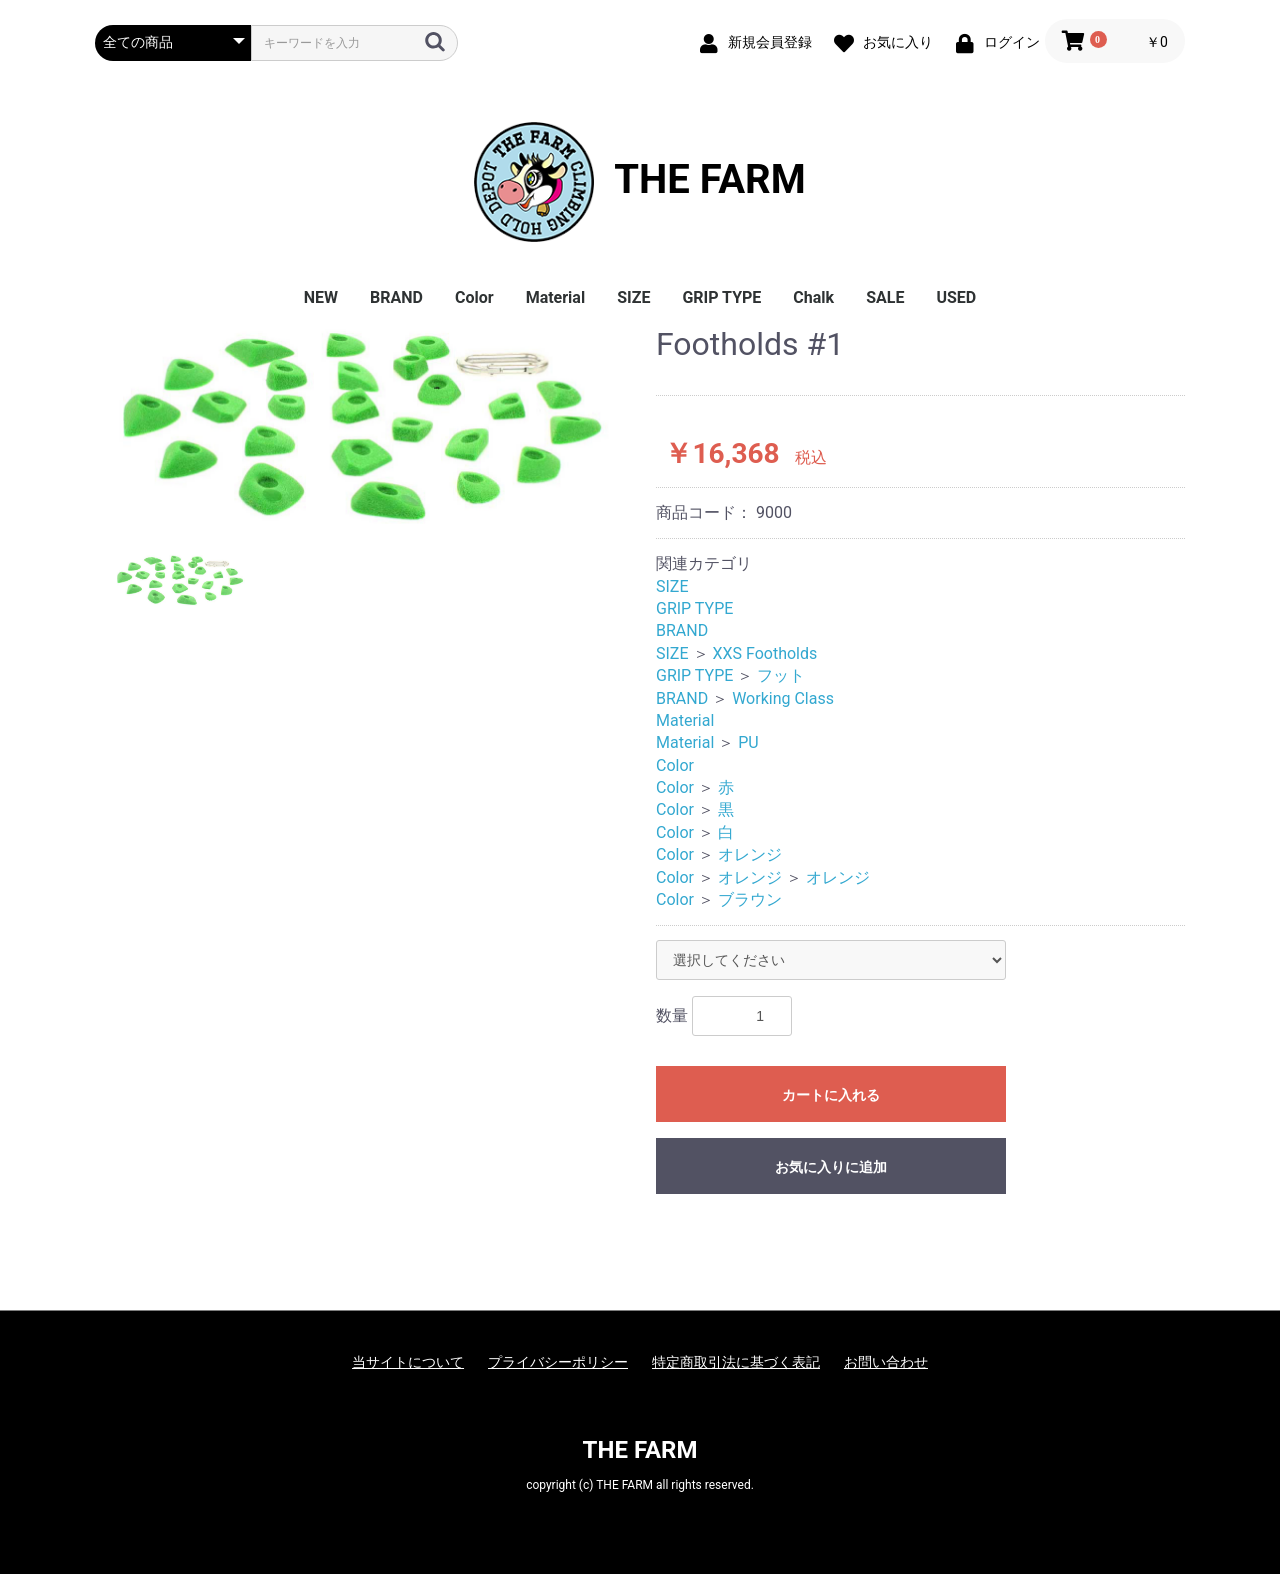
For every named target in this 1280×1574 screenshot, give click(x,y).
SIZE (633, 297)
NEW (321, 297)
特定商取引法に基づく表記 (736, 1362)
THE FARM (639, 182)
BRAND (396, 297)
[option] (367, 425)
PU (748, 742)
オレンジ (750, 854)
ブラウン (750, 899)
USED (956, 297)
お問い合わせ (886, 1362)
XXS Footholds (764, 653)
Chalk (813, 297)
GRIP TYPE (721, 297)
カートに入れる (831, 1095)
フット (781, 675)
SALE (885, 297)
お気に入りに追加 (831, 1167)
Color (474, 297)
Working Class (783, 698)
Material (556, 297)
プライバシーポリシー (558, 1362)
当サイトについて (408, 1362)
